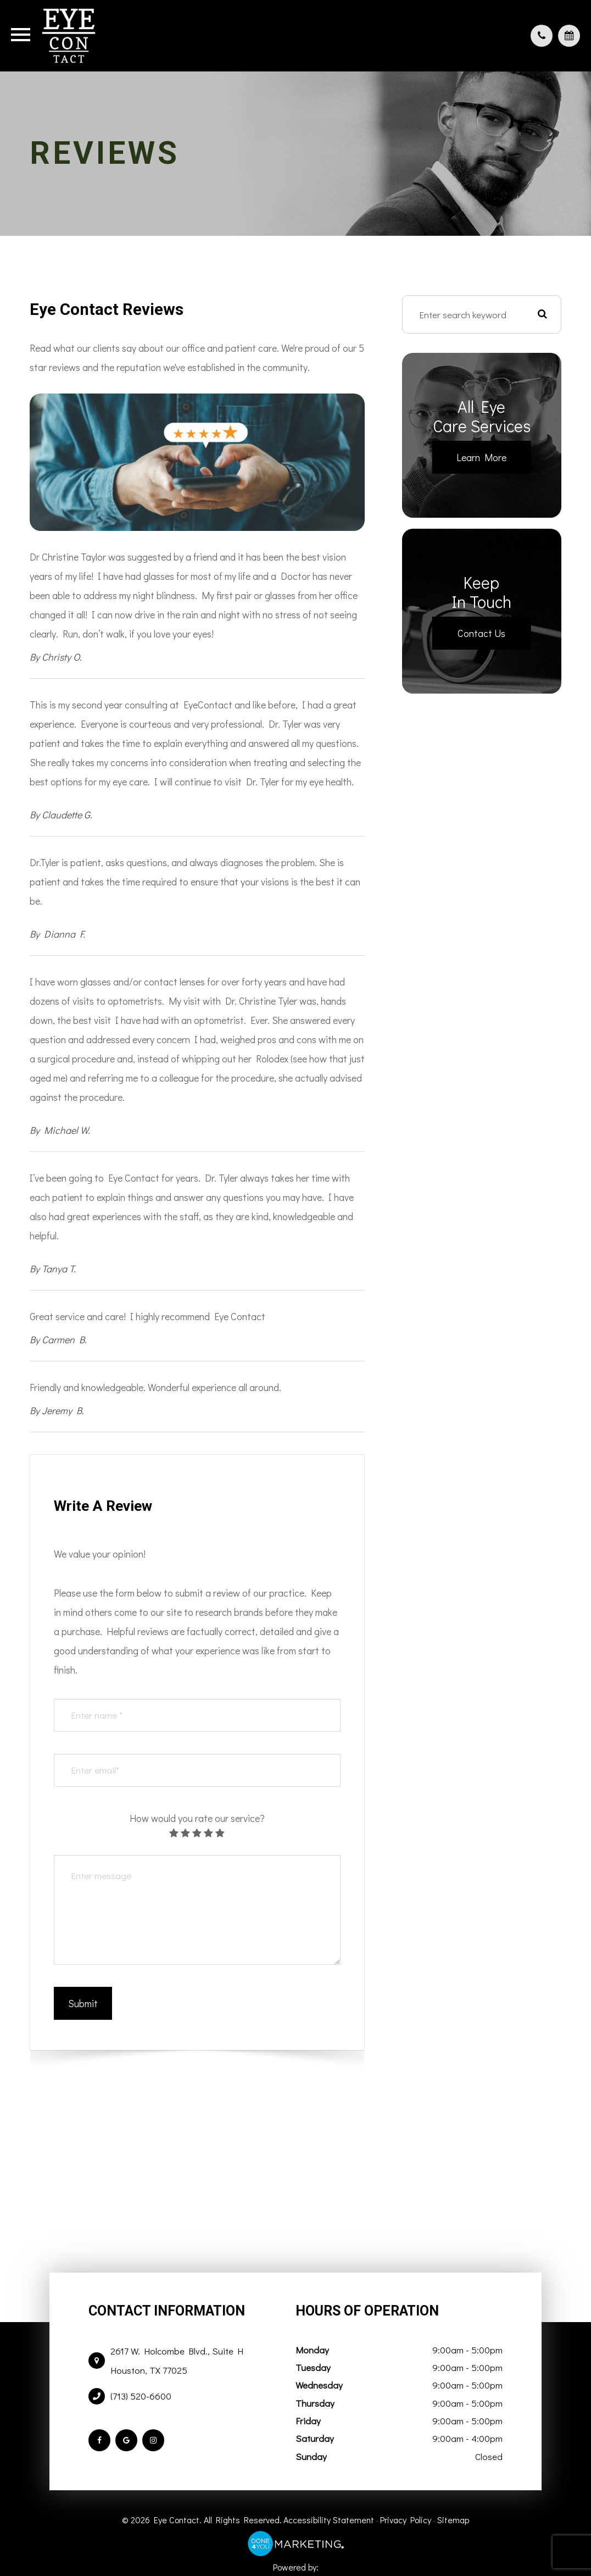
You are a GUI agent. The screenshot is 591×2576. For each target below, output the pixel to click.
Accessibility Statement (328, 2519)
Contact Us (481, 633)
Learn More (481, 457)
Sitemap (453, 2519)
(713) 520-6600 (140, 2396)
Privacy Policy (405, 2519)
